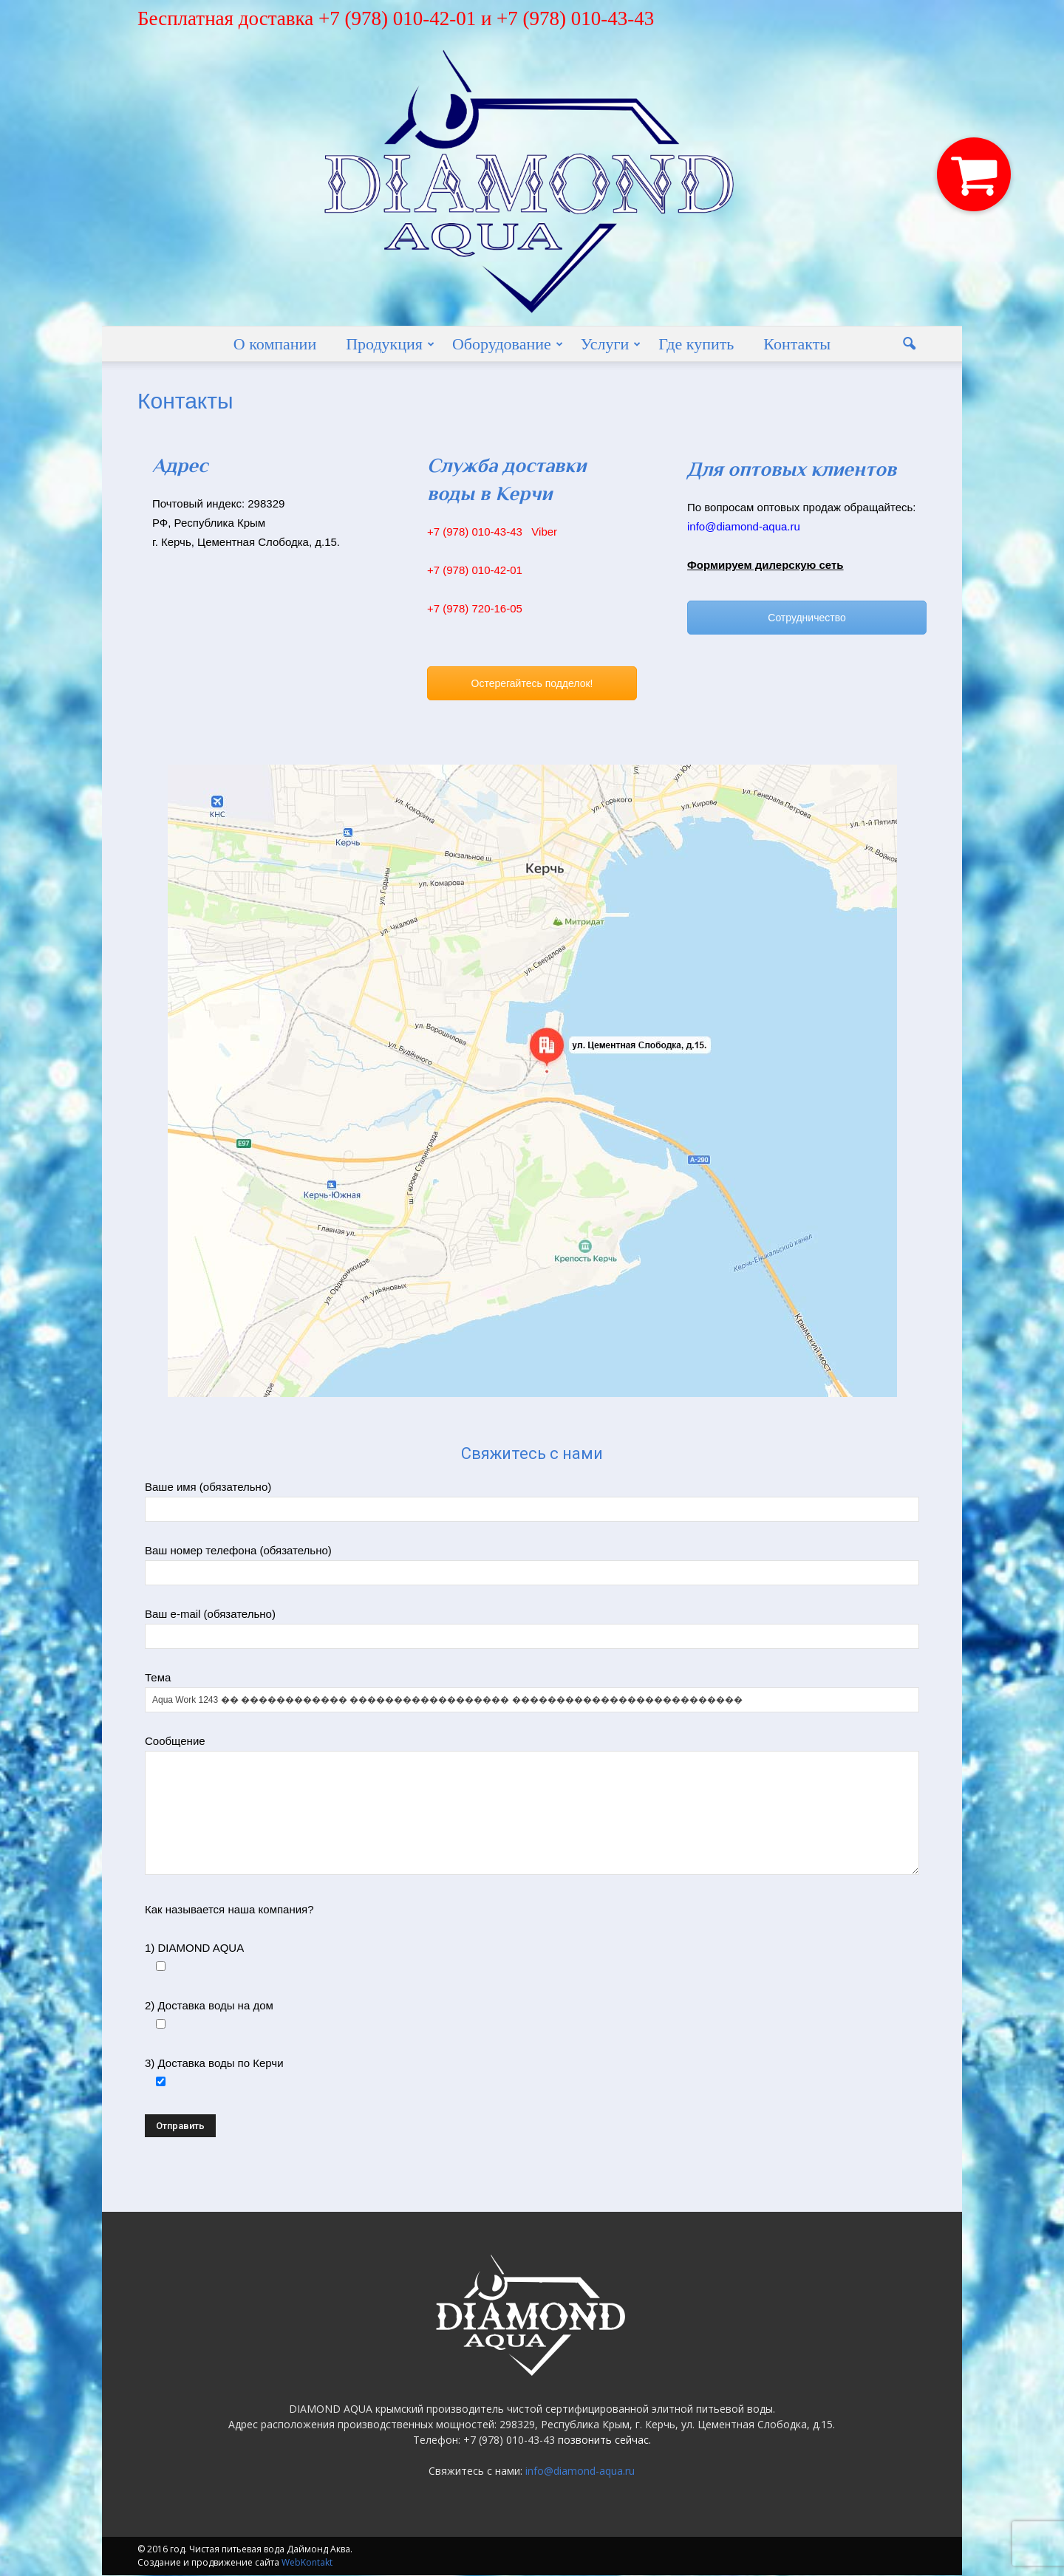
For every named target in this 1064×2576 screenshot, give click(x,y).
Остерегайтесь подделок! (532, 684)
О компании (274, 344)
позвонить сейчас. (604, 2440)
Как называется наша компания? (229, 1910)
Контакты (797, 344)
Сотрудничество (806, 618)
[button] (909, 344)
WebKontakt (307, 2563)
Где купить (696, 344)
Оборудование (507, 344)
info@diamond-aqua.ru (580, 2471)
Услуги (611, 344)
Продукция (390, 344)
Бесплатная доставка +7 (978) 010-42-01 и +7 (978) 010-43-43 (395, 18)
